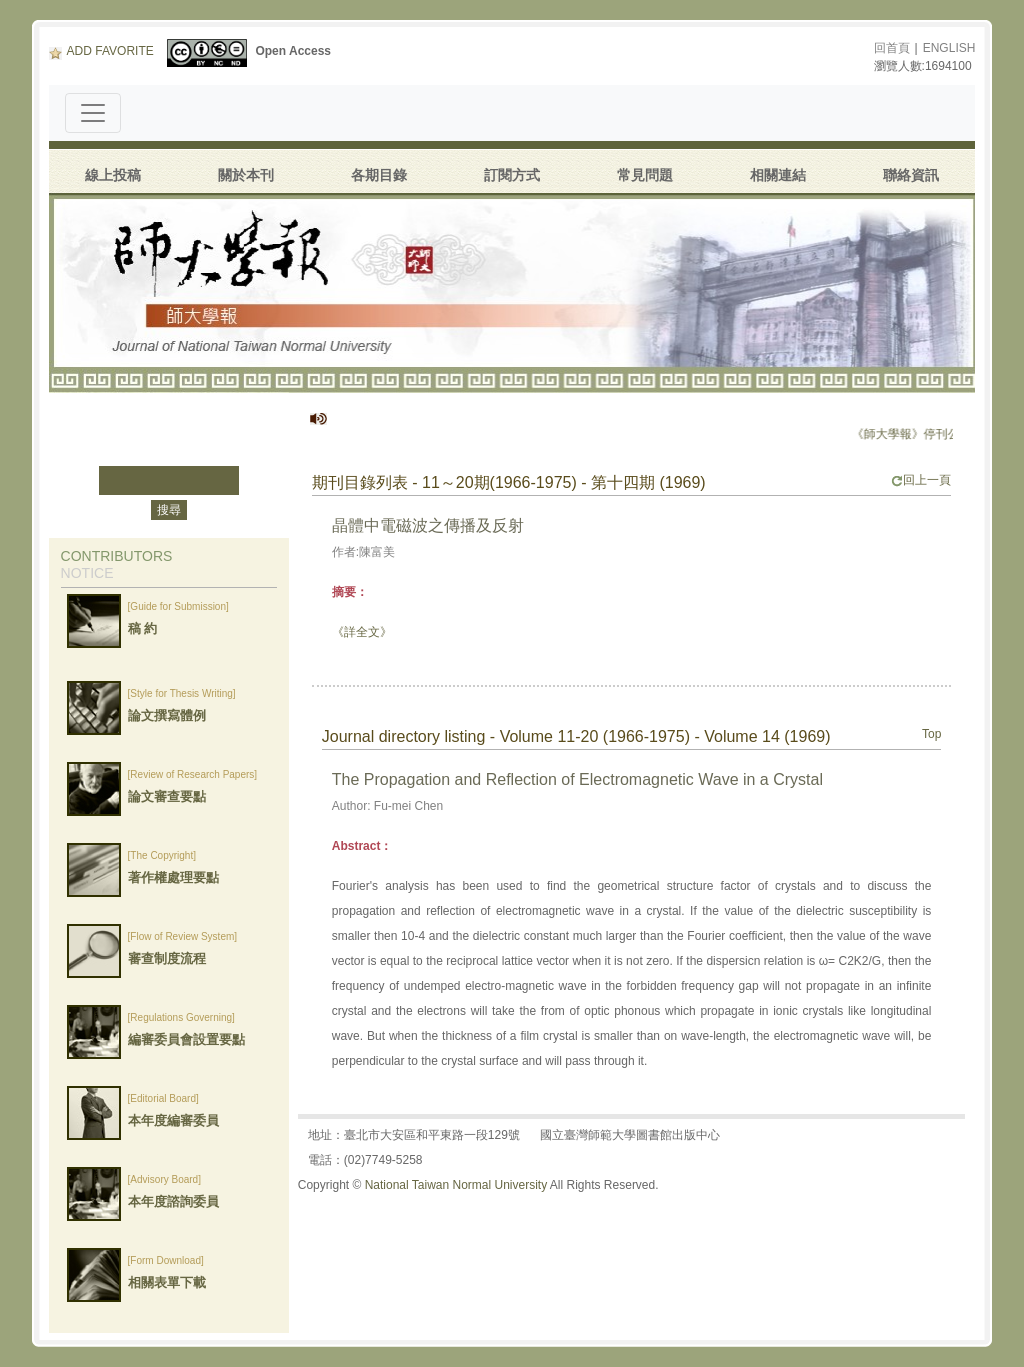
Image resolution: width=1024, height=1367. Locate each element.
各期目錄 (379, 175)
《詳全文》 (362, 632)
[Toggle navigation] (93, 113)
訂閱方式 (512, 175)
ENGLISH (949, 48)
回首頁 (892, 48)
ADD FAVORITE (101, 51)
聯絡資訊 (911, 175)
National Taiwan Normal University (456, 1185)
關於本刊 (246, 175)
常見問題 (645, 175)
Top (931, 734)
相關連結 (778, 175)
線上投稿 (113, 175)
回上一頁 (921, 480)
